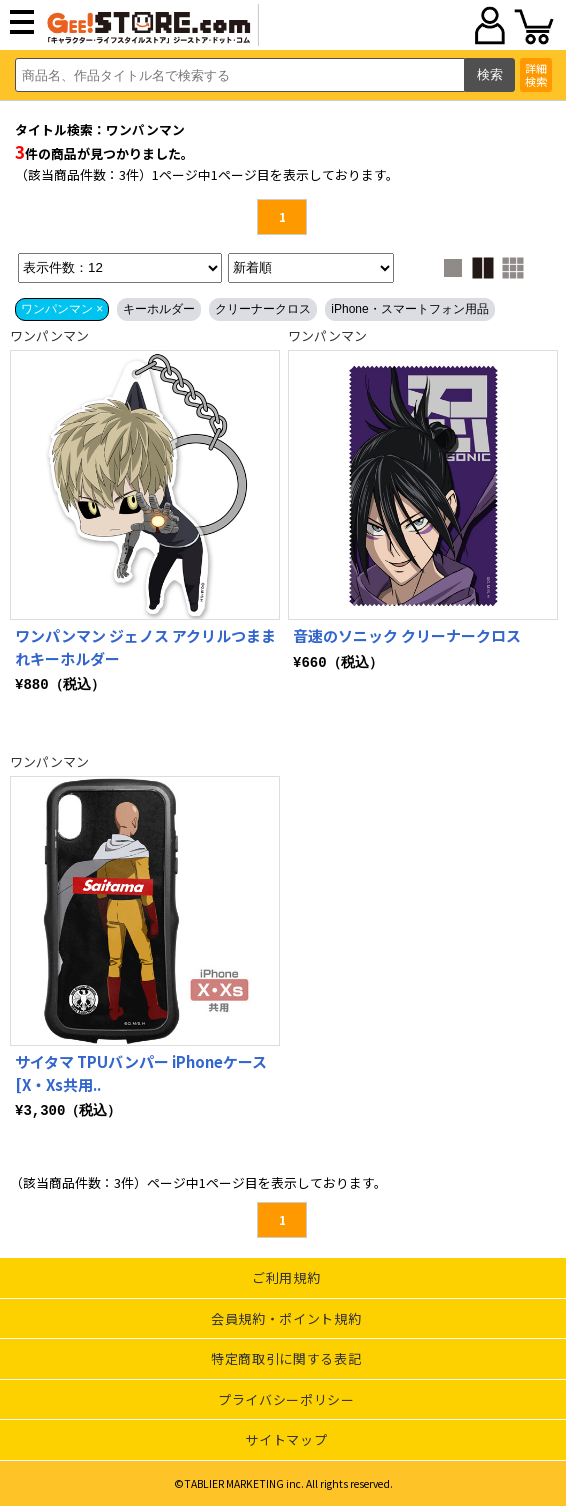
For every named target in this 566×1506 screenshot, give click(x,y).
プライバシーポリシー (286, 1399)
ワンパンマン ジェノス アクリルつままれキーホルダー (145, 647)
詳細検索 (536, 74)
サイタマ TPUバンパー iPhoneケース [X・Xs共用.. (141, 1073)
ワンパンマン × (62, 309)
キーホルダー (159, 309)
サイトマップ (286, 1439)
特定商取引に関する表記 (286, 1358)
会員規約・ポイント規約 (286, 1318)
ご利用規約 (286, 1277)
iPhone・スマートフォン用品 (409, 309)
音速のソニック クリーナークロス (407, 635)
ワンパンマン (49, 335)
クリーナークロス (263, 309)
